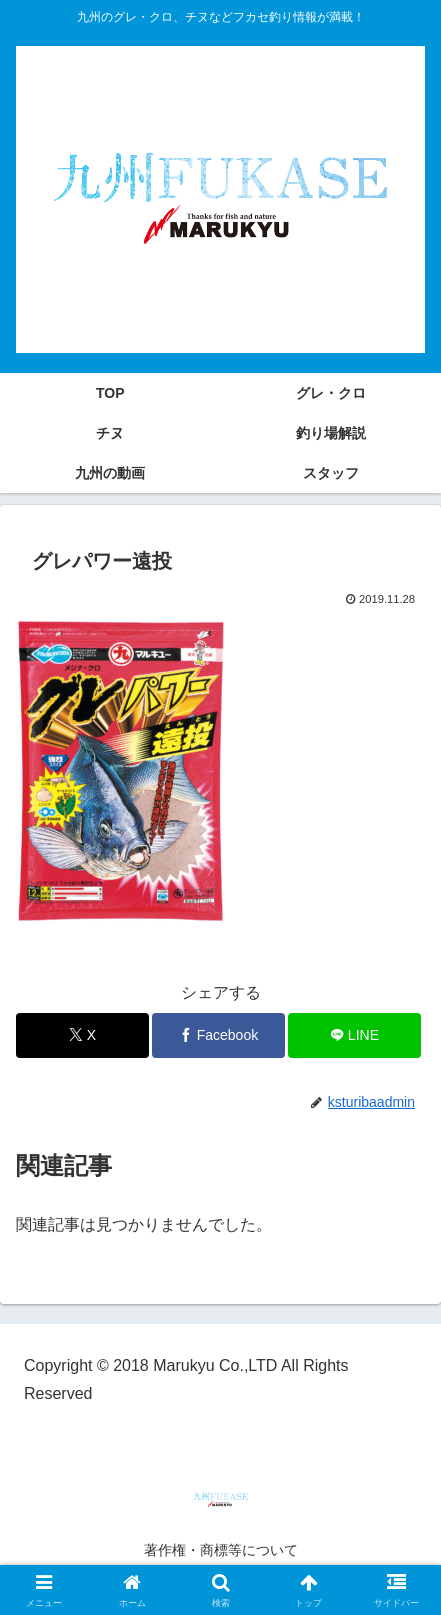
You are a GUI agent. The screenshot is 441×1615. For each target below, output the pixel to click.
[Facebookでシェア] (218, 1035)
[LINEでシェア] (354, 1035)
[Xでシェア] (82, 1035)
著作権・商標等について (221, 1550)
